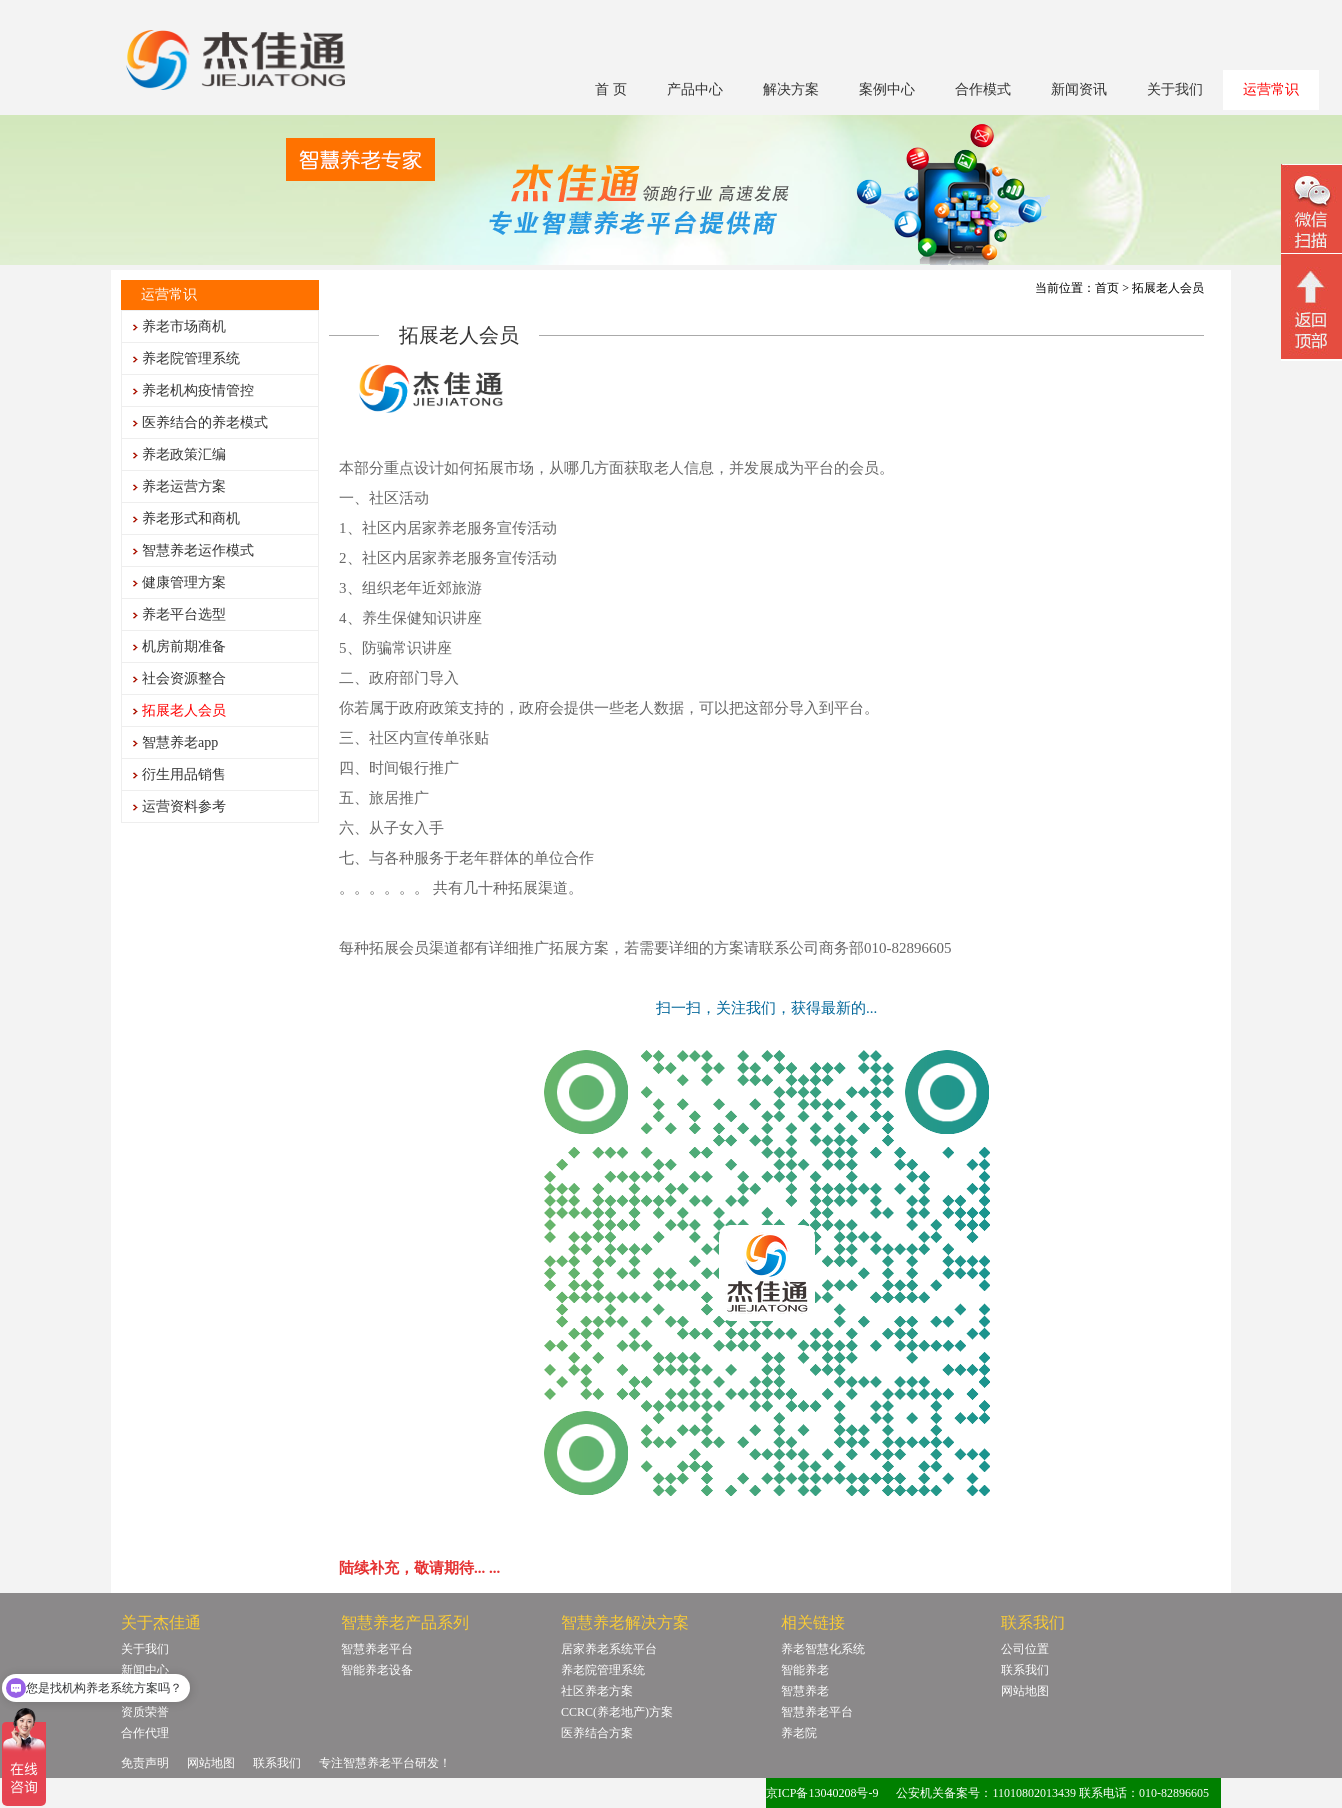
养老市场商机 (184, 326)
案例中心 (887, 89)
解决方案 (791, 89)
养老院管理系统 (191, 358)
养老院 (799, 1733)
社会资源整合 (184, 678)
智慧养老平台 (377, 1649)
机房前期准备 (184, 646)
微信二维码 (1311, 211)
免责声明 (145, 1763)
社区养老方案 (597, 1691)
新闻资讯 (1079, 89)
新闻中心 (145, 1670)
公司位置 (1025, 1649)
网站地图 (1025, 1691)
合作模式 (983, 89)
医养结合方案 (597, 1733)
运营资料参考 (184, 806)
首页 (1107, 288)
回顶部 (1311, 309)
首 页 (611, 89)
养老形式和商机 (191, 518)
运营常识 (1271, 89)
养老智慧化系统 (823, 1649)
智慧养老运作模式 (198, 550)
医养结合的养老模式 (205, 422)
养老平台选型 (184, 614)
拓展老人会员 (184, 710)
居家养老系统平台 (609, 1649)
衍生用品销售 (184, 774)
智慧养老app (180, 742)
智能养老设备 (377, 1670)
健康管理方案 (184, 582)
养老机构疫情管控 (198, 390)
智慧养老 (805, 1691)
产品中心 (695, 89)
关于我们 (1175, 89)
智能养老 (805, 1670)
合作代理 (145, 1733)
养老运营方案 (184, 486)
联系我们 (1025, 1670)
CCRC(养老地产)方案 (617, 1712)
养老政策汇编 (184, 454)
